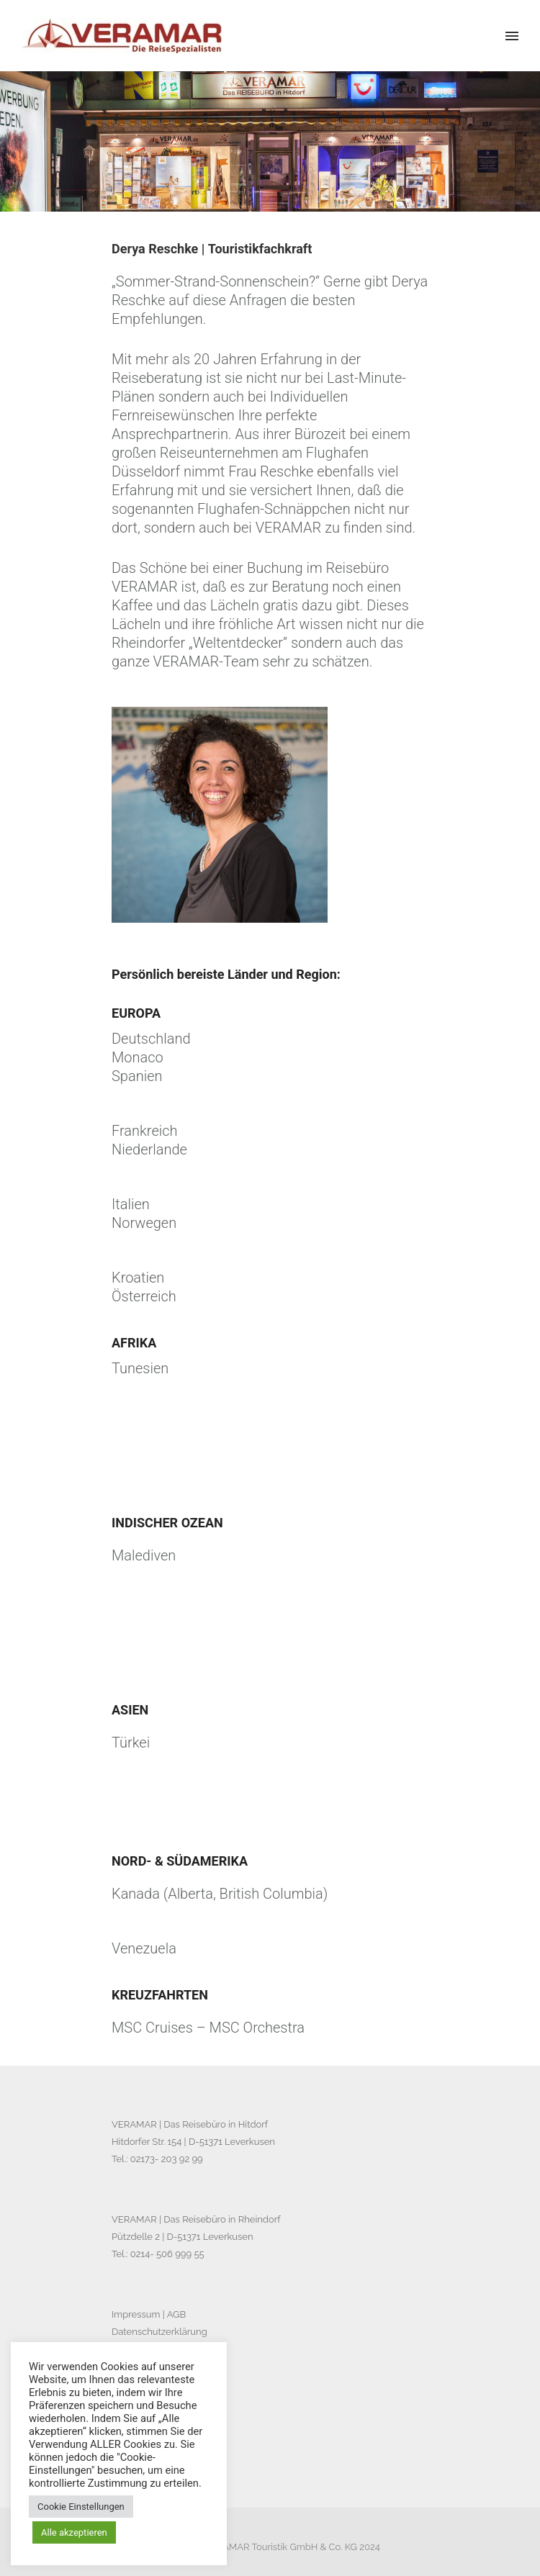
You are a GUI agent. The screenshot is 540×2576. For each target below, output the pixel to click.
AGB (176, 2314)
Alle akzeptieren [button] (74, 2532)
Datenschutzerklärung (159, 2331)
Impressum (136, 2314)
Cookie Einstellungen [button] (81, 2506)
